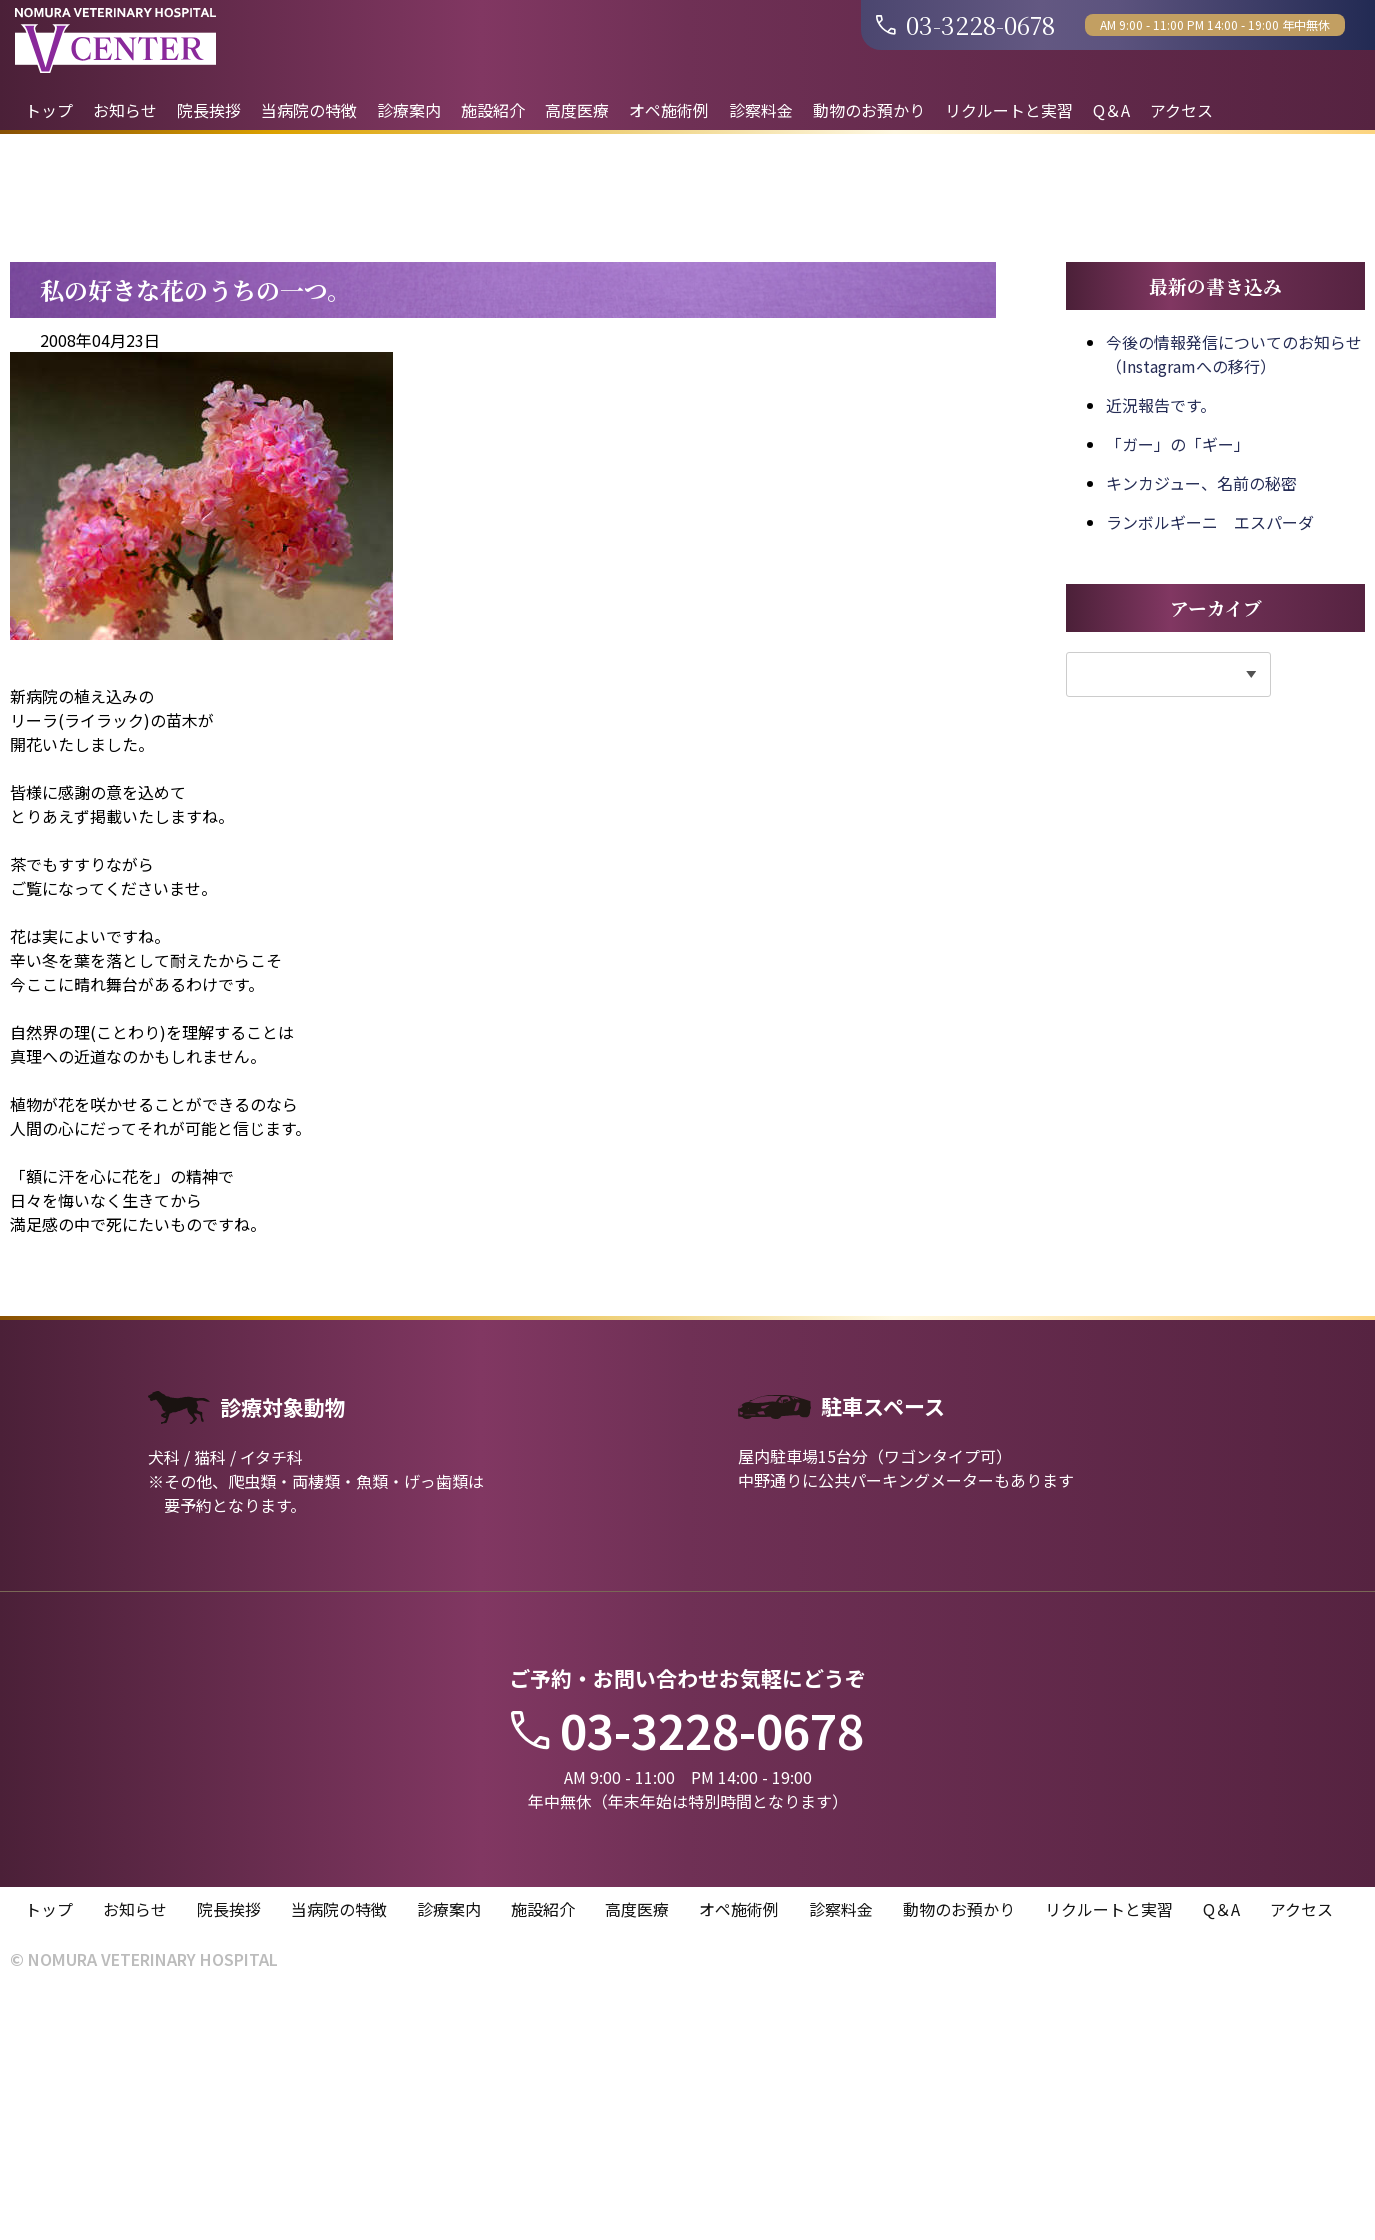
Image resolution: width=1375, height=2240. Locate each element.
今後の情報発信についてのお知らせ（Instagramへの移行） (1234, 598)
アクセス (1181, 110)
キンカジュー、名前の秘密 (1201, 727)
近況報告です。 (1161, 649)
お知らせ (125, 110)
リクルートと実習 (1009, 110)
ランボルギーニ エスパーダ (1210, 766)
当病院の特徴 (309, 110)
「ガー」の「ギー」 (1178, 688)
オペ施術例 (669, 110)
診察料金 (761, 110)
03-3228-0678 (965, 24)
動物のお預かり (869, 110)
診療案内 (409, 110)
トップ (49, 110)
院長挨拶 (209, 110)
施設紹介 (493, 110)
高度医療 (577, 110)
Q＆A (1111, 110)
